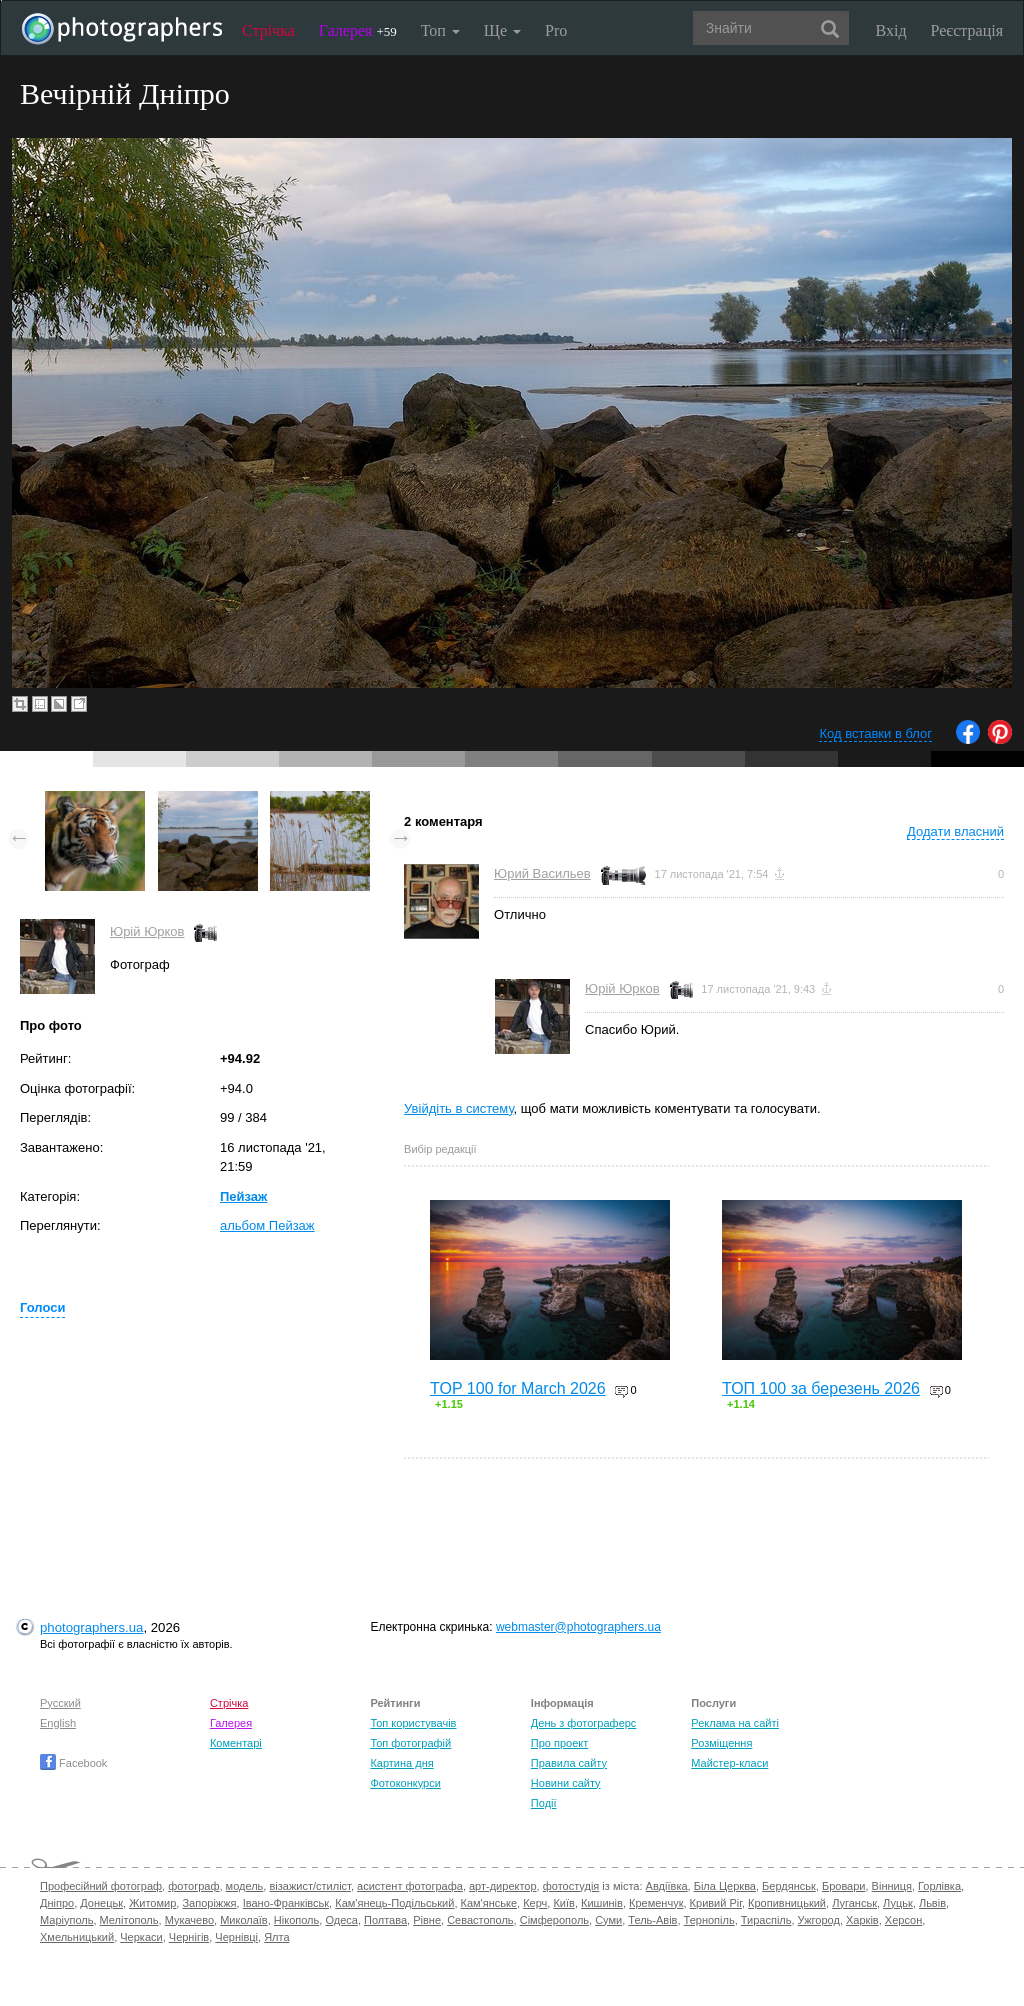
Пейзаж (243, 1196)
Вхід (891, 30)
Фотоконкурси (405, 1783)
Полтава (385, 1920)
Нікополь (296, 1920)
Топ (440, 30)
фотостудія (571, 1886)
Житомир (152, 1903)
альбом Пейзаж (267, 1225)
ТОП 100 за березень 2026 (821, 1388)
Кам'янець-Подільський (394, 1903)
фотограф (193, 1886)
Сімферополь (554, 1920)
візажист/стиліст (309, 1886)
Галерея (358, 30)
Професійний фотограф (101, 1886)
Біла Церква (725, 1886)
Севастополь (480, 1920)
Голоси (42, 1307)
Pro (556, 30)
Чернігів (189, 1937)
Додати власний (955, 831)
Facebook (73, 1763)
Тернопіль (709, 1920)
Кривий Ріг (716, 1903)
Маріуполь (66, 1920)
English (58, 1723)
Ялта (276, 1937)
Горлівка (939, 1886)
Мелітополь (129, 1920)
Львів (932, 1903)
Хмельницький (77, 1937)
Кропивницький (787, 1903)
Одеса (341, 1920)
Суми (608, 1920)
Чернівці (236, 1937)
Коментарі (236, 1743)
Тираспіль (766, 1920)
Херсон (903, 1920)
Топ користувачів (413, 1723)
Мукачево (189, 1920)
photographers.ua (91, 1627)
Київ (563, 1903)
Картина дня (401, 1763)
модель (245, 1886)
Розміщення (721, 1743)
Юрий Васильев (542, 873)
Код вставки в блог (875, 733)
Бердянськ (789, 1886)
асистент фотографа (410, 1886)
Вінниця (892, 1886)
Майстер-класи (729, 1763)
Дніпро (57, 1903)
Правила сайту (569, 1763)
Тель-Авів (652, 1920)
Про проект (559, 1743)
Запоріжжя (209, 1903)
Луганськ (854, 1903)
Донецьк (101, 1903)
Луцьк (898, 1903)
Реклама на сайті (735, 1723)
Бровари (844, 1886)
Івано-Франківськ (286, 1903)
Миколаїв (244, 1920)
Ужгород (819, 1920)
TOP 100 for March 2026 (518, 1388)
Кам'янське (489, 1903)
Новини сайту (566, 1783)
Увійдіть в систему (459, 1108)
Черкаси (141, 1937)
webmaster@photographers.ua (578, 1627)
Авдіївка (667, 1886)
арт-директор (503, 1886)
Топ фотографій (410, 1743)
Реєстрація (967, 30)
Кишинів (602, 1903)
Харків (862, 1920)
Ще (502, 30)
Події (544, 1803)
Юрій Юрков (147, 931)
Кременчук (656, 1903)
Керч (535, 1903)
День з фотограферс (584, 1723)
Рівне (427, 1920)
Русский (60, 1703)
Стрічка (268, 30)
